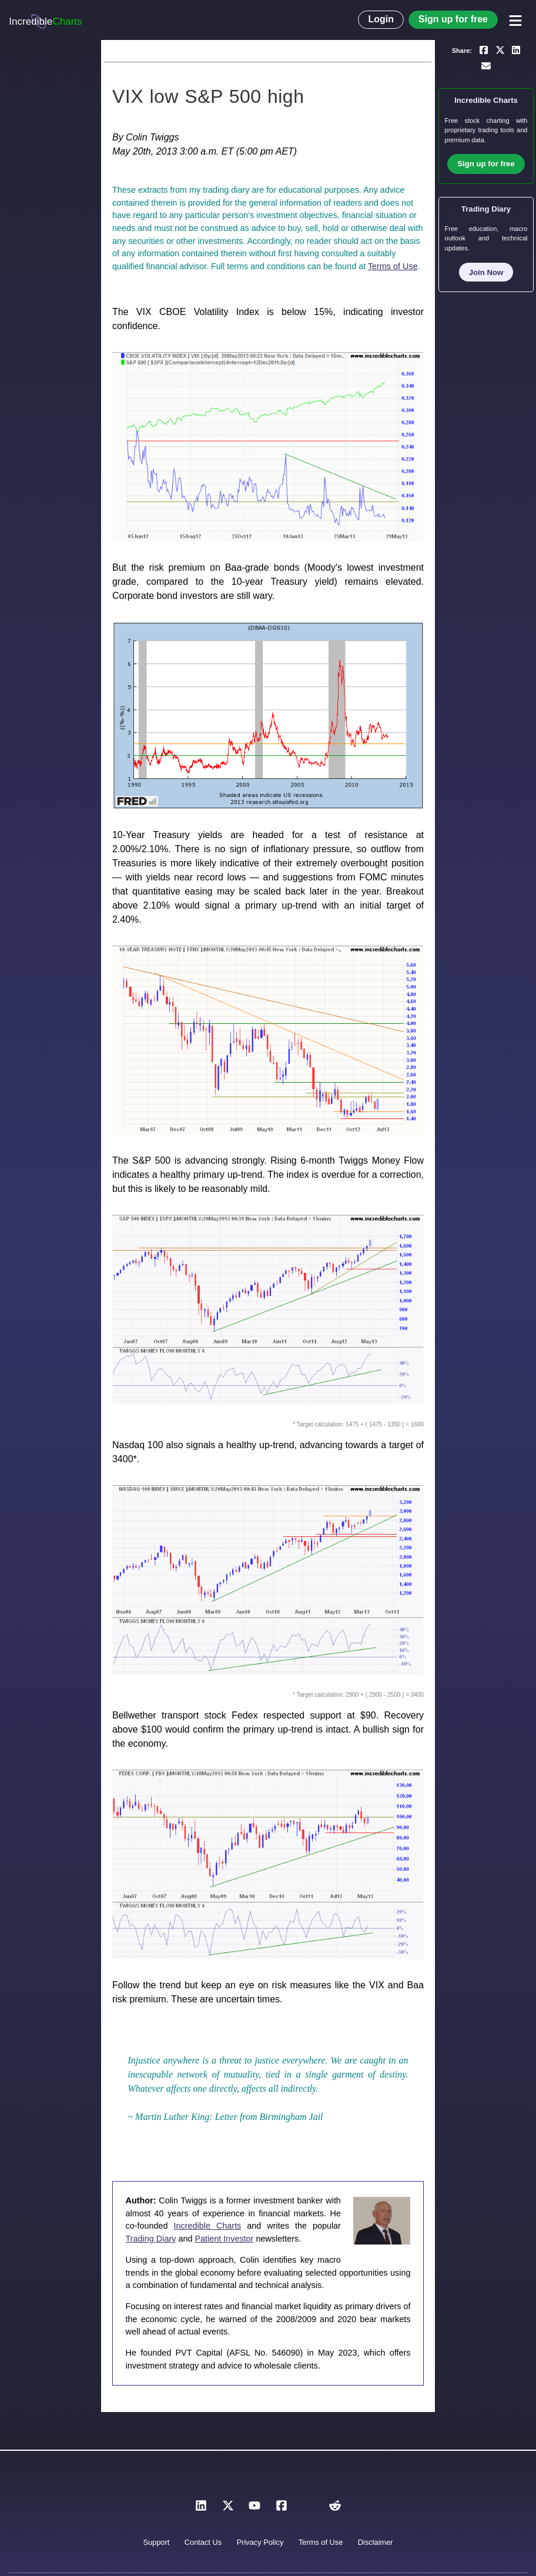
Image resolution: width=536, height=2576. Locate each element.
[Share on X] (500, 49)
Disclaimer (375, 2542)
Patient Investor (224, 2238)
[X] (228, 2509)
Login (381, 19)
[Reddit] (335, 2509)
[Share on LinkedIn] (516, 49)
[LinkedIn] (201, 2509)
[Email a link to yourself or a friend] (486, 65)
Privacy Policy (260, 2542)
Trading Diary (151, 2238)
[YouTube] (254, 2509)
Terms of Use (393, 266)
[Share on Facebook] (483, 49)
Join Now (486, 272)
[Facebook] (281, 2509)
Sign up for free (453, 19)
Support (156, 2542)
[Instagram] (308, 2509)
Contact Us (203, 2542)
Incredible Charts (208, 2225)
